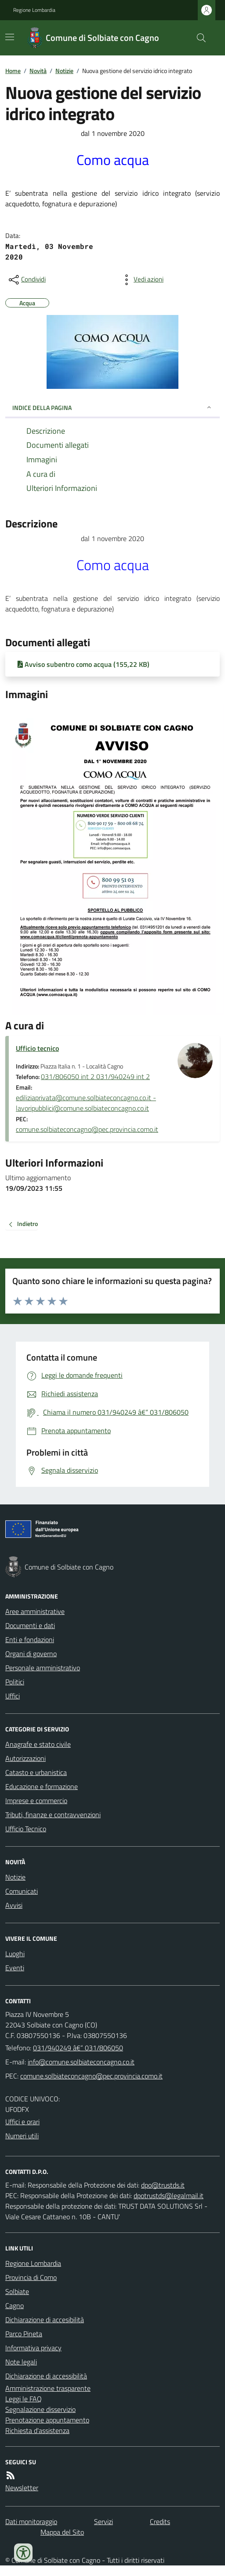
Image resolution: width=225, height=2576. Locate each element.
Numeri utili (22, 2135)
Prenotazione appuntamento (47, 2420)
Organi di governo (31, 1653)
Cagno (14, 2305)
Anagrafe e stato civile (38, 1744)
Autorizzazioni (25, 1758)
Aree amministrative (35, 1611)
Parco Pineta (23, 2333)
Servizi (103, 2521)
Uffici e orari (22, 2121)
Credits (160, 2521)
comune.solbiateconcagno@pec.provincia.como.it (87, 1129)
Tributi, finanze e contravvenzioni (53, 1814)
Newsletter (21, 2487)
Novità (38, 70)
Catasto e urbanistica (36, 1772)
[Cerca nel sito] (198, 37)
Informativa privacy (33, 2347)
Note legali (21, 2361)
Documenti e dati (30, 1625)
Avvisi (13, 1905)
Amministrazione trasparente (48, 2388)
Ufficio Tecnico (25, 1828)
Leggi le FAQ (23, 2398)
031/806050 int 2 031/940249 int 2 (95, 1076)
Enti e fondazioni (29, 1639)
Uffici (12, 1695)
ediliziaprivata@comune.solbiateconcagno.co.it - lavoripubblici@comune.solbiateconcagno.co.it (86, 1102)
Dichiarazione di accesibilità (44, 2319)
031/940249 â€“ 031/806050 (78, 2047)
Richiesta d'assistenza (37, 2430)
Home (13, 70)
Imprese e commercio (36, 1800)
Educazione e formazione (41, 1786)
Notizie (64, 70)
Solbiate (17, 2291)
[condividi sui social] (26, 280)
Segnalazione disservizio (40, 2409)
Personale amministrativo (42, 1667)
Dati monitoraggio (31, 2521)
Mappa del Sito (62, 2532)
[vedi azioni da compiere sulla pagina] (141, 280)
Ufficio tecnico (37, 1048)
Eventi (14, 1967)
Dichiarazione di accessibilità (46, 2376)
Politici (14, 1681)
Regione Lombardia (34, 10)
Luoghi (15, 1953)
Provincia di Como (31, 2277)
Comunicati (21, 1891)
